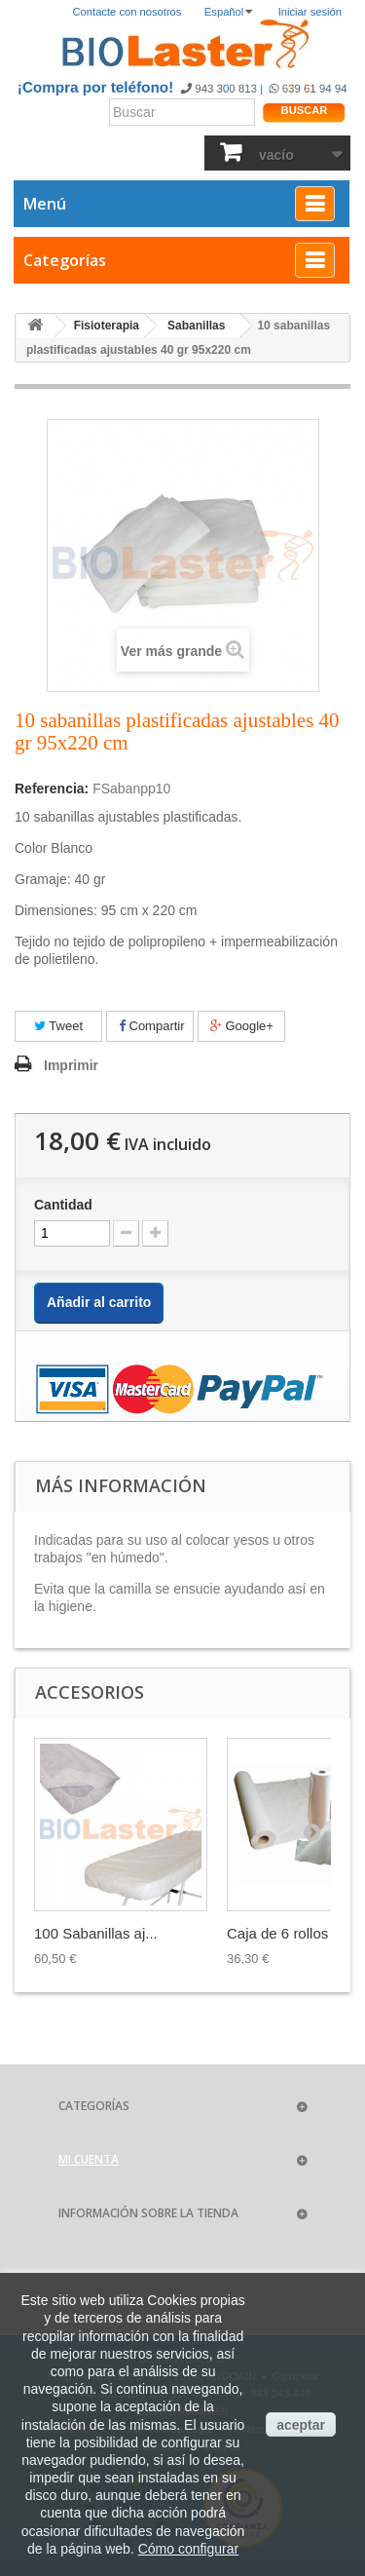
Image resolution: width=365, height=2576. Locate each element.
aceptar (300, 2425)
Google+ (242, 1026)
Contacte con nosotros (127, 12)
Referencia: (52, 788)
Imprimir (71, 1065)
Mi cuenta (88, 2159)
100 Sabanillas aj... (96, 1933)
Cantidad (63, 1204)
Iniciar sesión (310, 12)
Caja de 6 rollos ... (286, 1933)
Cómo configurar (188, 2549)
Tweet (58, 1026)
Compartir (152, 1026)
